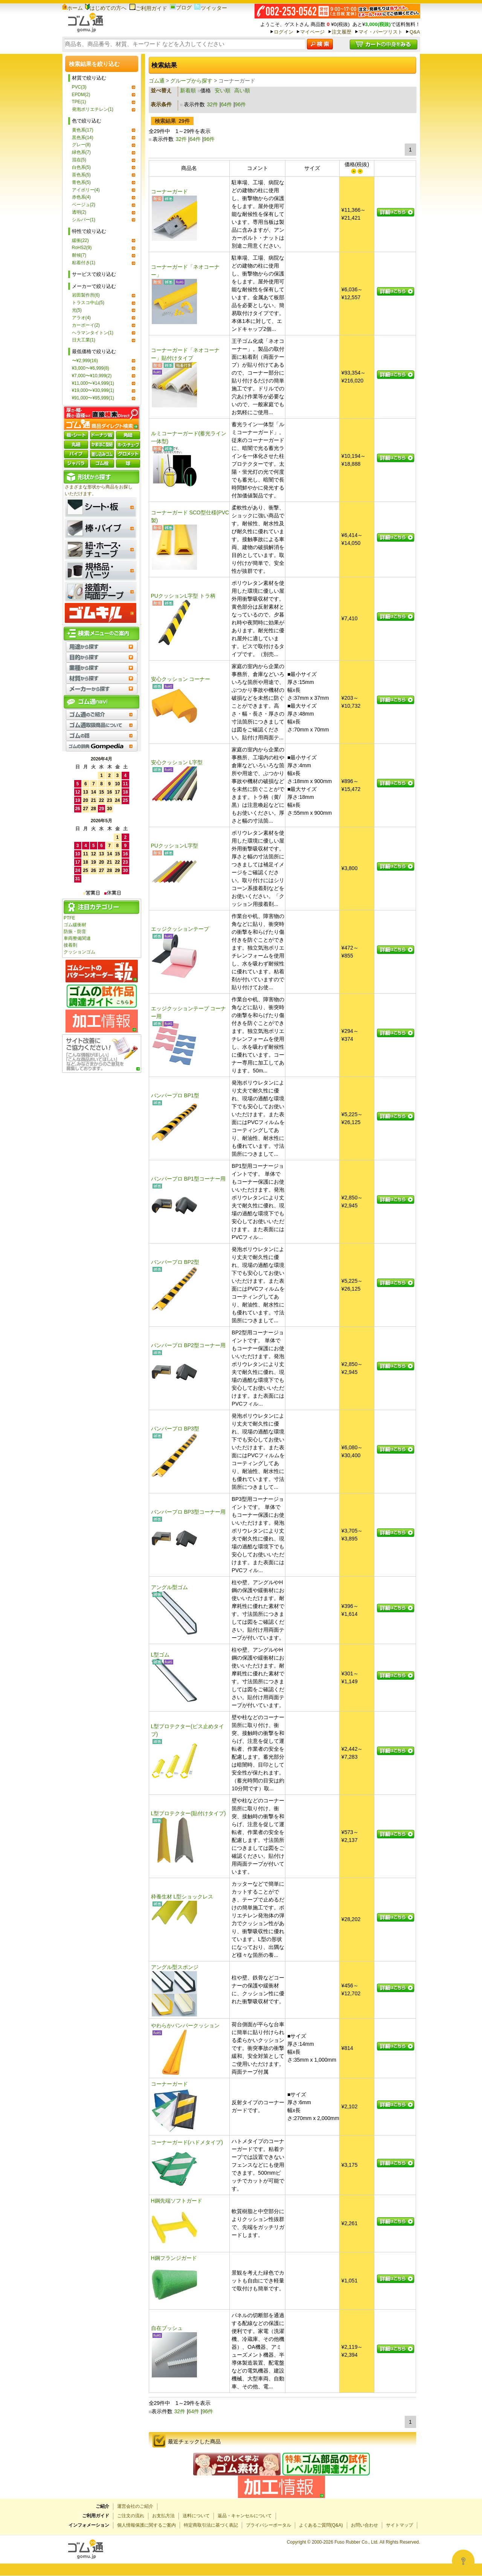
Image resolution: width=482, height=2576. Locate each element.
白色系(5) (81, 167)
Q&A (414, 32)
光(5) (77, 310)
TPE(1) (79, 101)
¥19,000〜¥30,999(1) (93, 390)
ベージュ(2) (84, 204)
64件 (226, 104)
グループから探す (191, 81)
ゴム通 (157, 81)
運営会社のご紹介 (135, 2506)
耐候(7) (79, 255)
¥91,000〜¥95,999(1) (93, 398)
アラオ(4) (81, 317)
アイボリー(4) (86, 190)
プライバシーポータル (268, 2525)
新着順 (188, 90)
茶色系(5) (81, 174)
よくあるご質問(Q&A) (321, 2525)
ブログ (181, 8)
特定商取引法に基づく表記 (211, 2525)
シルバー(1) (84, 219)
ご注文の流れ (130, 2515)
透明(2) (79, 212)
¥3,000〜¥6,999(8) (90, 368)
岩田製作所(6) (86, 295)
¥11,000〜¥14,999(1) (93, 383)
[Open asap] (463, 2561)
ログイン (283, 32)
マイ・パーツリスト (380, 32)
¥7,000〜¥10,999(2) (92, 375)
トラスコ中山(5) (88, 302)
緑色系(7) (81, 152)
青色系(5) (81, 182)
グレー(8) (81, 144)
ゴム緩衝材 (75, 924)
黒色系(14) (82, 137)
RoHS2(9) (82, 247)
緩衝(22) (80, 240)
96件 (240, 104)
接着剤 (70, 945)
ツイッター (210, 8)
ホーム (72, 8)
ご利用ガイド (148, 8)
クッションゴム (79, 952)
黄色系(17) (82, 130)
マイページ (312, 32)
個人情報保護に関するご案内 (146, 2525)
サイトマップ (399, 2525)
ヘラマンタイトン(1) (93, 332)
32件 (212, 104)
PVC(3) (79, 87)
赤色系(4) (81, 197)
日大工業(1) (84, 340)
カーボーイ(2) (86, 325)
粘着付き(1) (84, 262)
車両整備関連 (77, 938)
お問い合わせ (364, 2525)
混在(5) (79, 159)
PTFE (69, 918)
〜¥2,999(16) (85, 360)
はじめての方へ (106, 8)
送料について (196, 2515)
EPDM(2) (81, 94)
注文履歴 (341, 32)
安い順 (222, 90)
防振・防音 (75, 931)
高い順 (242, 90)
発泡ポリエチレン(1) (93, 109)
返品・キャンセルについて (245, 2515)
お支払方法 (163, 2515)
